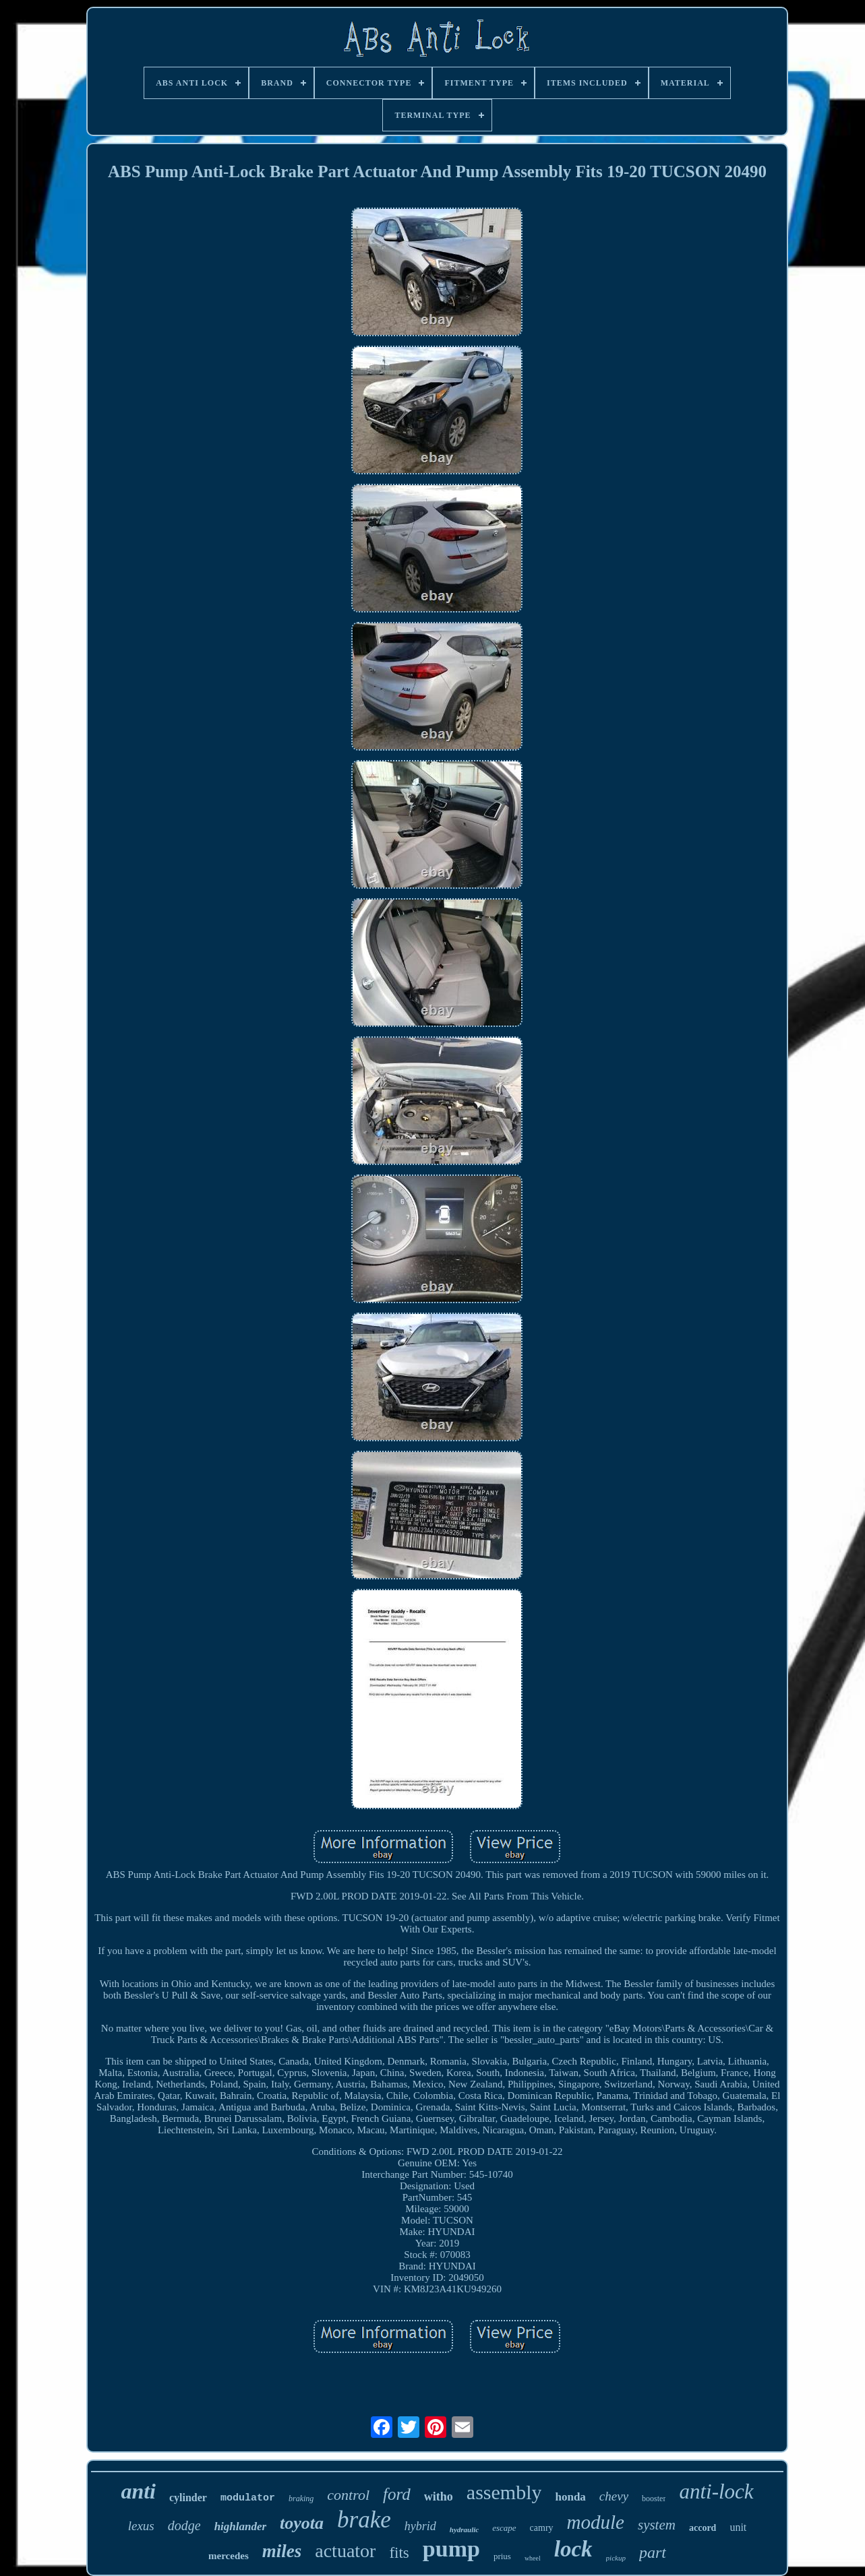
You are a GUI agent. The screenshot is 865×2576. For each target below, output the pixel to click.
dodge (184, 2525)
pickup (616, 2558)
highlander (240, 2526)
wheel (533, 2558)
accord (702, 2528)
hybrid (420, 2526)
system (657, 2525)
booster (653, 2498)
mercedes (228, 2555)
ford (397, 2494)
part (652, 2552)
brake (364, 2520)
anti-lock (716, 2491)
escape (504, 2528)
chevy (613, 2496)
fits (399, 2552)
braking (301, 2498)
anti (138, 2491)
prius (502, 2556)
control (348, 2494)
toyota (302, 2523)
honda (570, 2496)
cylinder (188, 2497)
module (595, 2522)
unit (737, 2527)
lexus (141, 2526)
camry (542, 2528)
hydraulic (464, 2529)
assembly (504, 2492)
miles (282, 2551)
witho (438, 2496)
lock (573, 2549)
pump (451, 2548)
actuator (345, 2550)
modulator (247, 2498)
